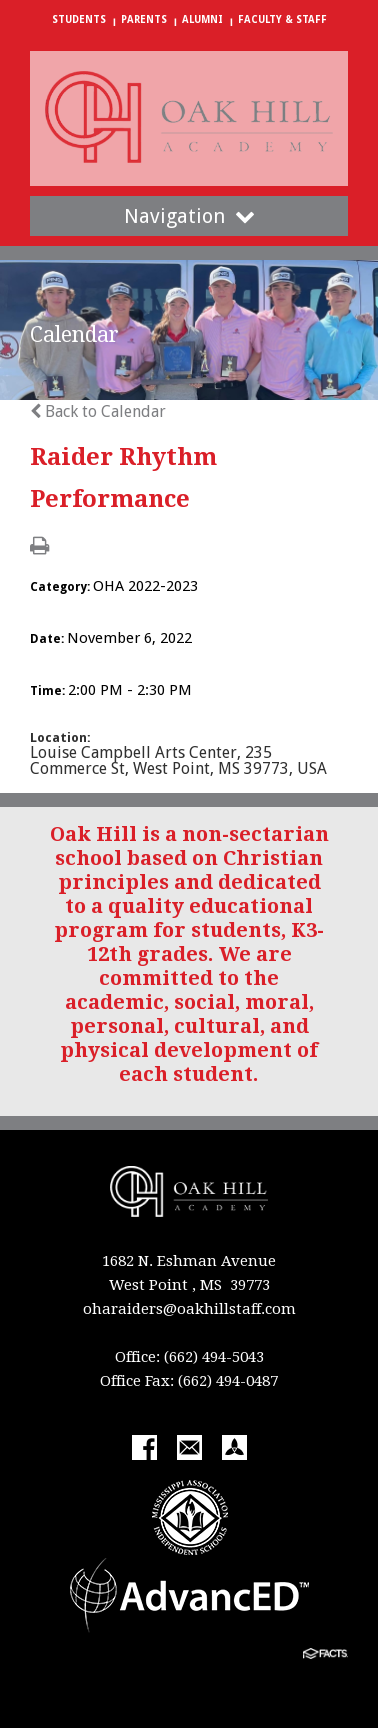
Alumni (202, 19)
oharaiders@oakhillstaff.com (189, 1309)
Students (79, 19)
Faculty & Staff (282, 19)
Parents (144, 19)
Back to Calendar (98, 411)
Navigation (189, 216)
